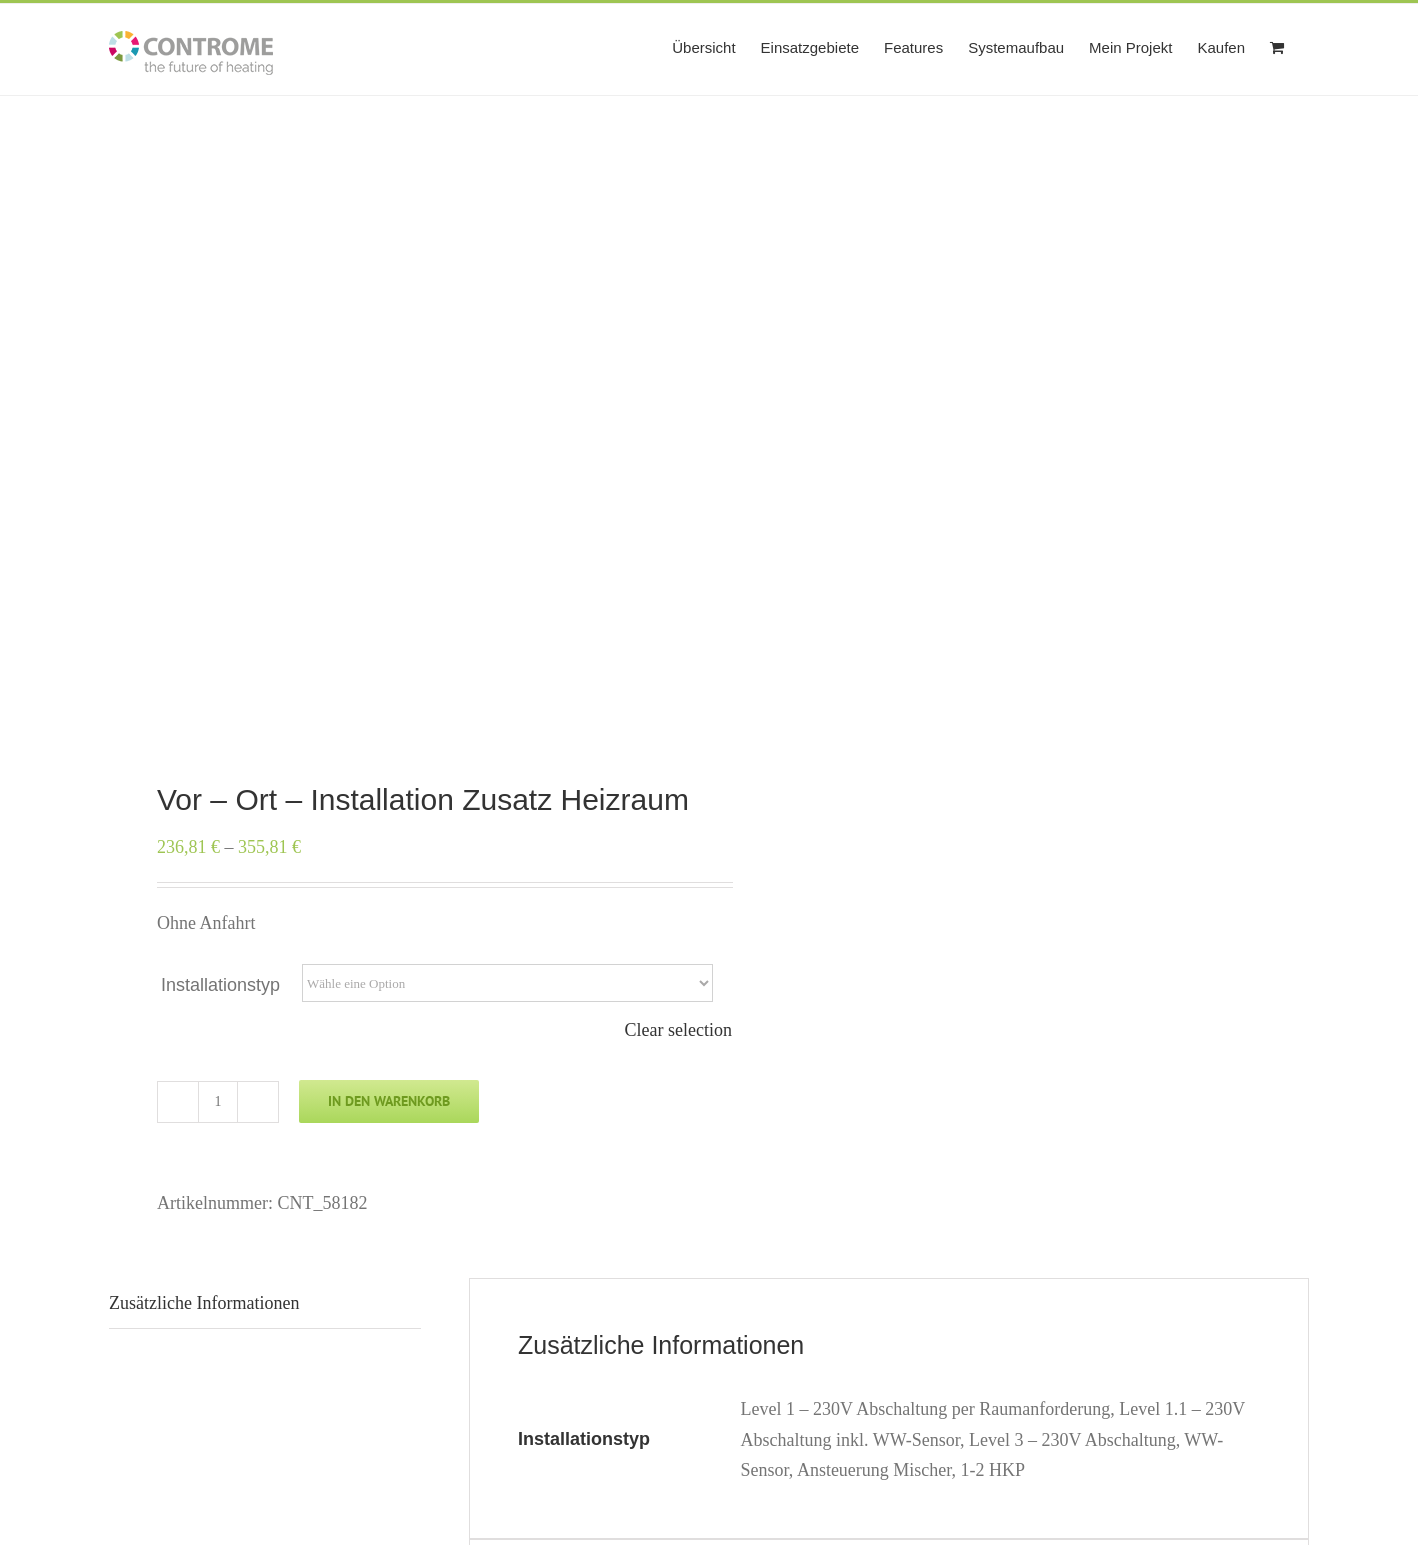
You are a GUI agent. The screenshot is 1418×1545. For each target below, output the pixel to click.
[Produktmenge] (218, 1102)
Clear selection (678, 1030)
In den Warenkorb (389, 1101)
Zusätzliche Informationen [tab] (204, 1303)
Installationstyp (220, 985)
